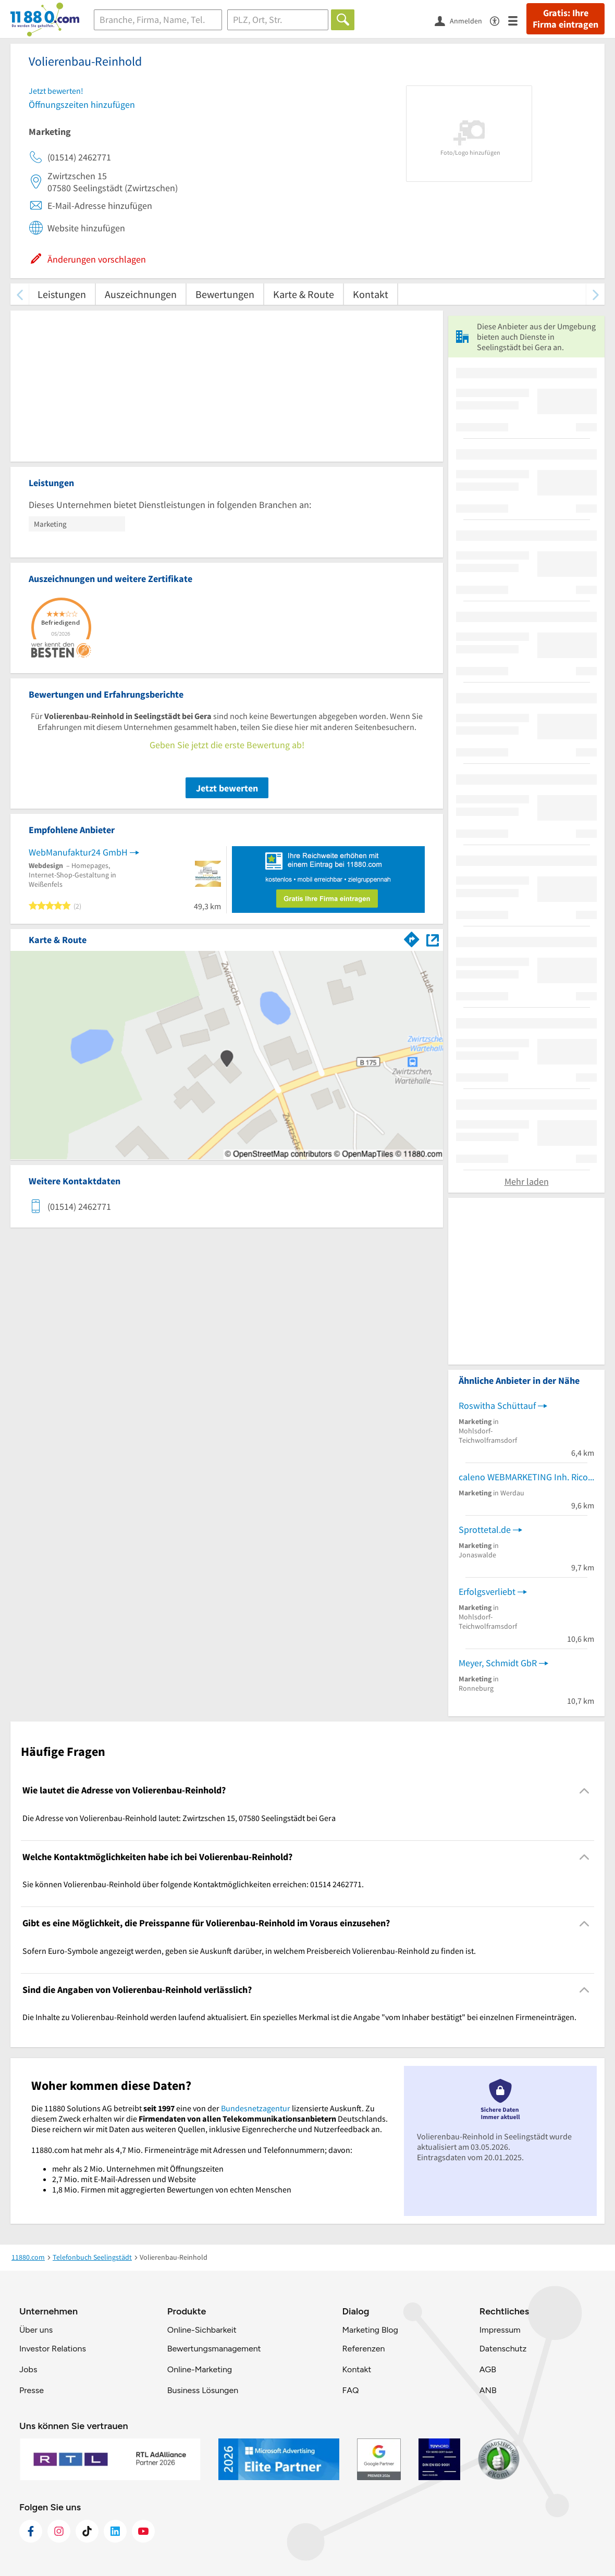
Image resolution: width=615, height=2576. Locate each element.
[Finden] (342, 19)
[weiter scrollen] (595, 294)
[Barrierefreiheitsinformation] (499, 20)
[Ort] (278, 19)
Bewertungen (224, 294)
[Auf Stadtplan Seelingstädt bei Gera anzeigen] (432, 939)
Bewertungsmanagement (214, 2349)
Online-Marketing (199, 2369)
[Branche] (158, 19)
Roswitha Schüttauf (497, 1405)
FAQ (350, 2390)
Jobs (28, 2369)
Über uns (36, 2330)
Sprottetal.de (485, 1529)
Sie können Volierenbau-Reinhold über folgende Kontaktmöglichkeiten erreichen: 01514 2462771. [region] (193, 1884)
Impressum (500, 2330)
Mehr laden (527, 1181)
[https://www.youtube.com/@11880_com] (143, 2531)
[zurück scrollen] (19, 294)
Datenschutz (503, 2349)
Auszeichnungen (141, 294)
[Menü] (517, 20)
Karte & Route (303, 294)
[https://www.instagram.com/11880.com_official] (58, 2531)
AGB (487, 2369)
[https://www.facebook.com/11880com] (30, 2531)
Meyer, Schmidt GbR (498, 1663)
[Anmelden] (462, 20)
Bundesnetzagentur (255, 2108)
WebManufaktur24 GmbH (78, 852)
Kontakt (370, 294)
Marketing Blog (370, 2330)
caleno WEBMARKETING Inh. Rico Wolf (526, 1477)
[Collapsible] (584, 1790)
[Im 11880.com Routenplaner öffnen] (412, 938)
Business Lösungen (202, 2390)
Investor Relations (52, 2349)
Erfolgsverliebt (487, 1591)
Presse (31, 2390)
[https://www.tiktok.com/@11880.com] (87, 2531)
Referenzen (363, 2349)
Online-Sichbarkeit (202, 2330)
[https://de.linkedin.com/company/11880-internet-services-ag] (115, 2531)
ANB (488, 2390)
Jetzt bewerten (227, 788)
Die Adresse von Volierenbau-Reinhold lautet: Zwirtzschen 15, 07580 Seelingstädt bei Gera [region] (179, 1818)
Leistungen (62, 294)
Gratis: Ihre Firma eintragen (565, 19)
